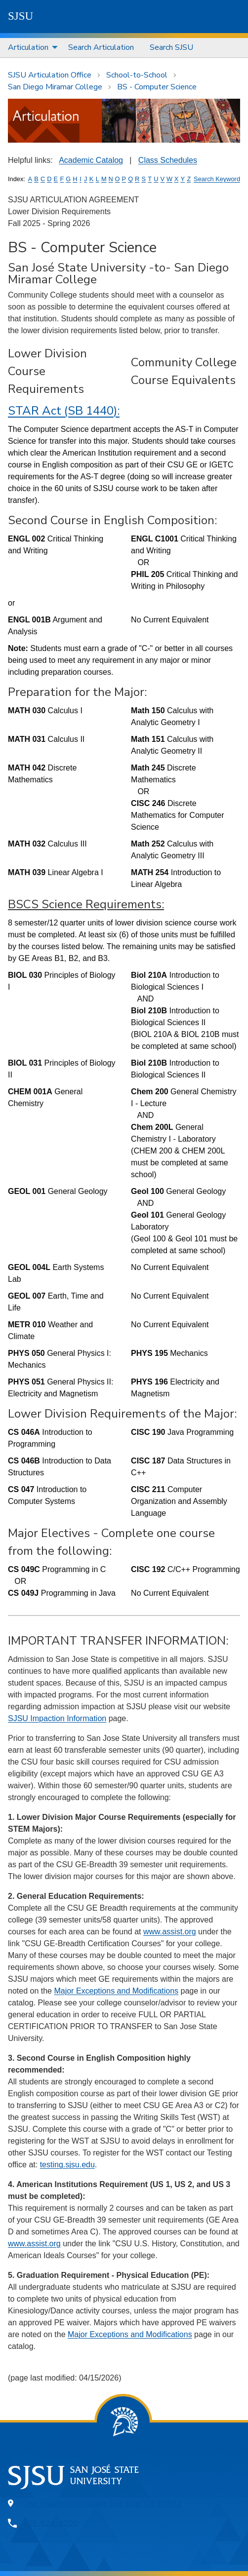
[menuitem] (30, 47)
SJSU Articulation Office (49, 75)
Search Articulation (101, 47)
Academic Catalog (91, 160)
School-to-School (136, 75)
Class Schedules (167, 160)
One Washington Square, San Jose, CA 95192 (102, 2503)
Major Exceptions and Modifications (116, 1991)
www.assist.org (169, 1931)
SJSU (20, 16)
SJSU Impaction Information (57, 1718)
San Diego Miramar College (55, 86)
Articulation (28, 47)
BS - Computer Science (157, 86)
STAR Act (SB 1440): (64, 411)
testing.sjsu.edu (67, 2164)
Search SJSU (171, 47)
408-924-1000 (50, 2523)
